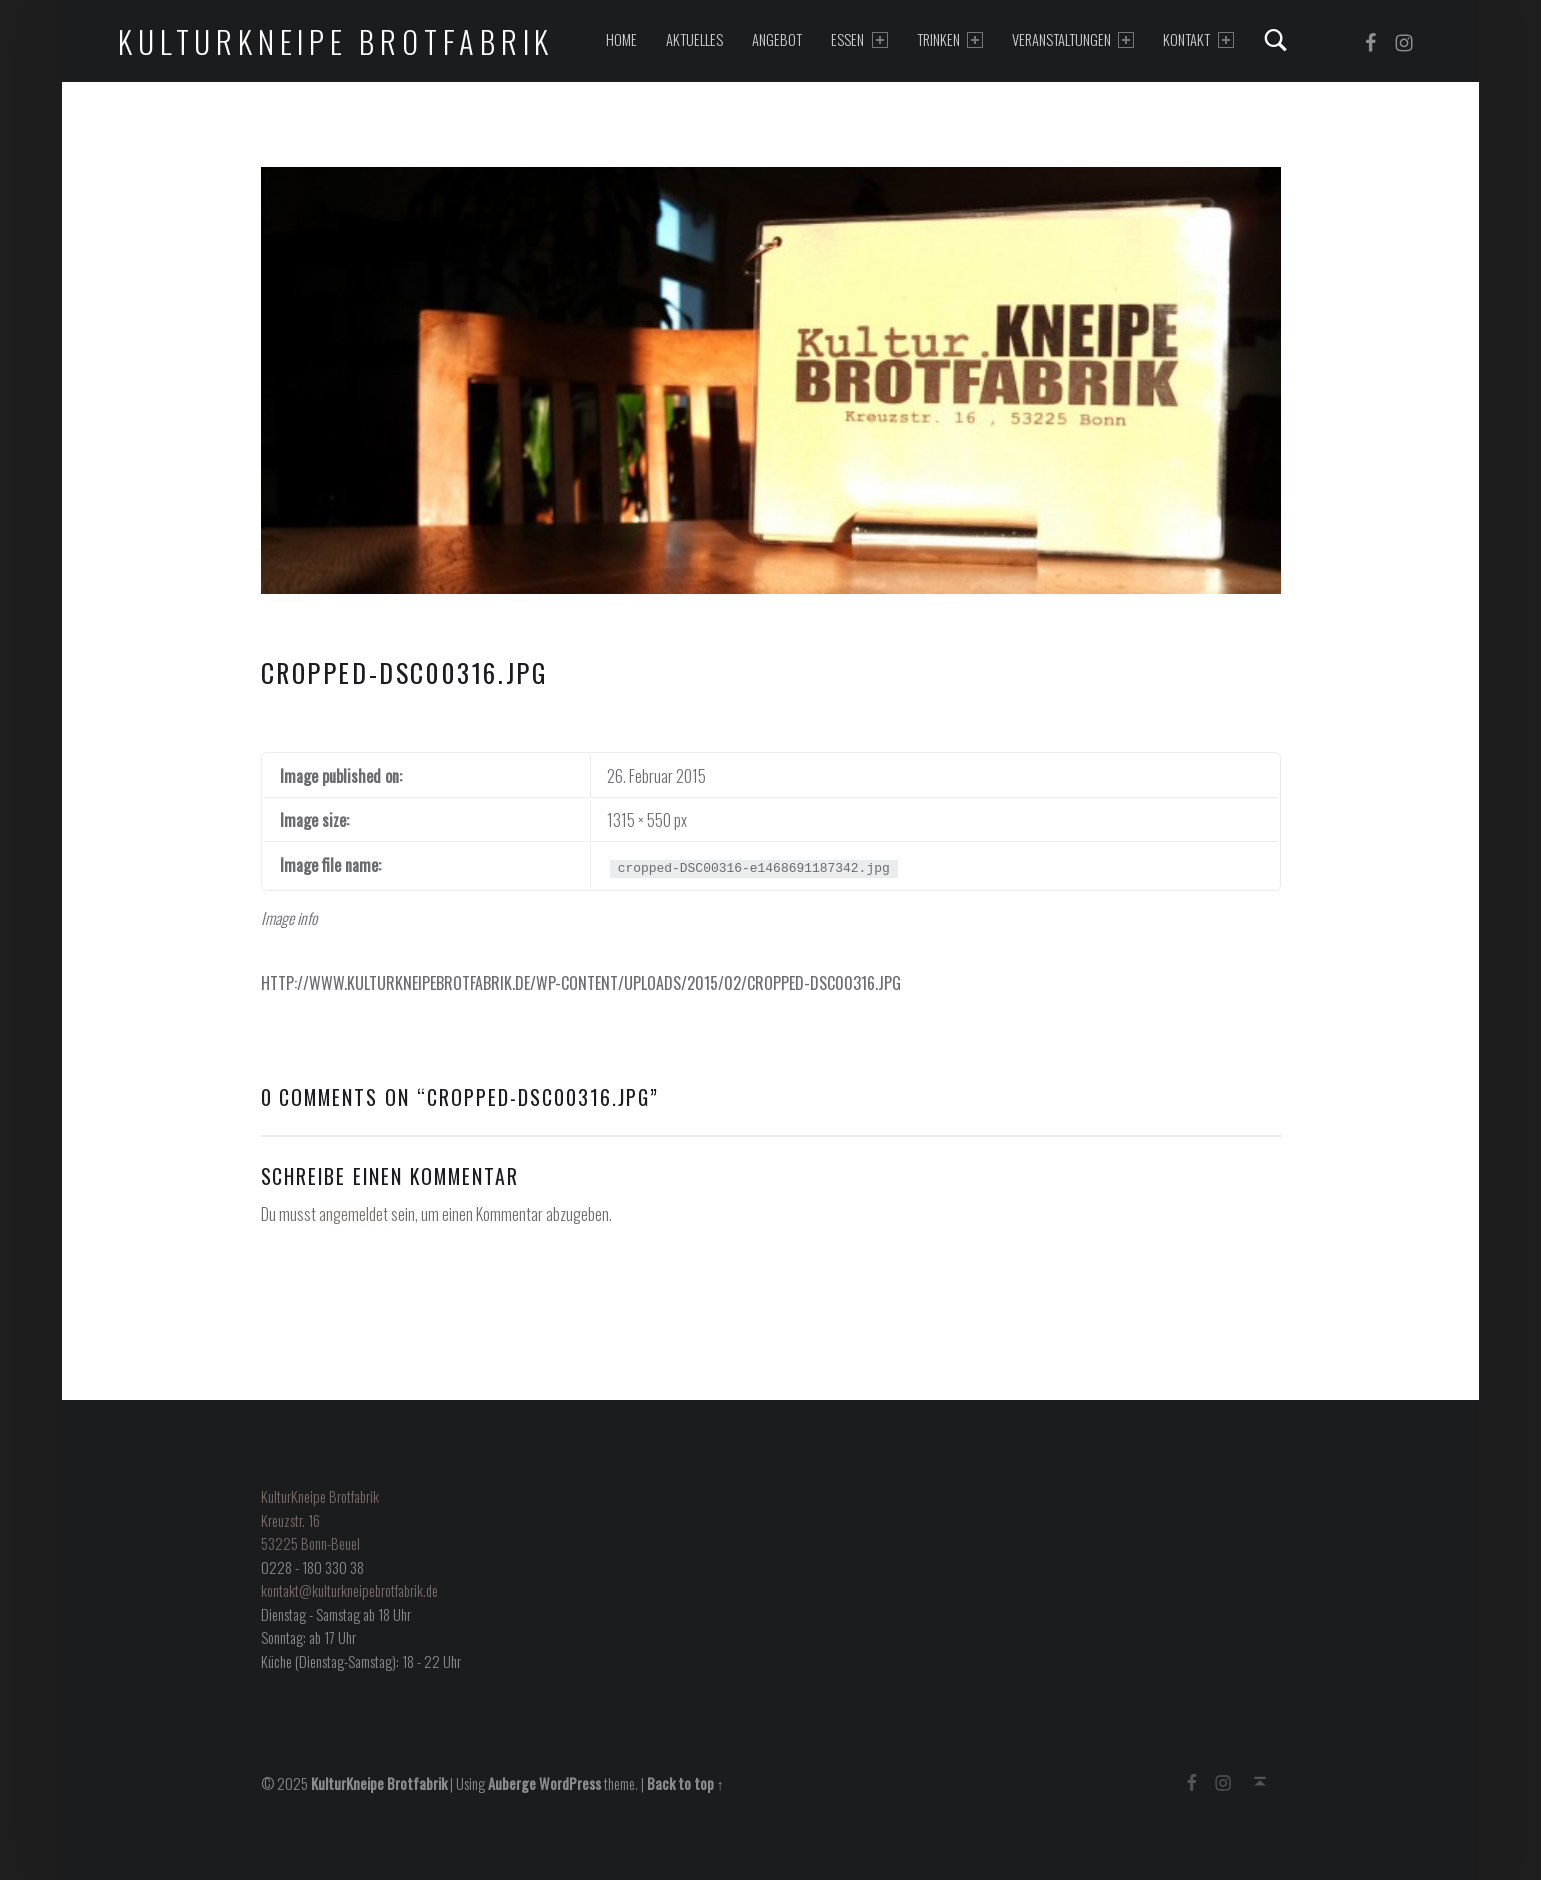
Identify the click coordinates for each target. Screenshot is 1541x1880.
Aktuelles (694, 39)
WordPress (570, 1783)
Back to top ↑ (685, 1783)
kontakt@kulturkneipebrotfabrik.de (349, 1590)
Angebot (777, 39)
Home (621, 39)
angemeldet (353, 1214)
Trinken (950, 39)
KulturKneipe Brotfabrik (336, 41)
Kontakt (1198, 39)
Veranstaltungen (1073, 39)
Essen (859, 39)
